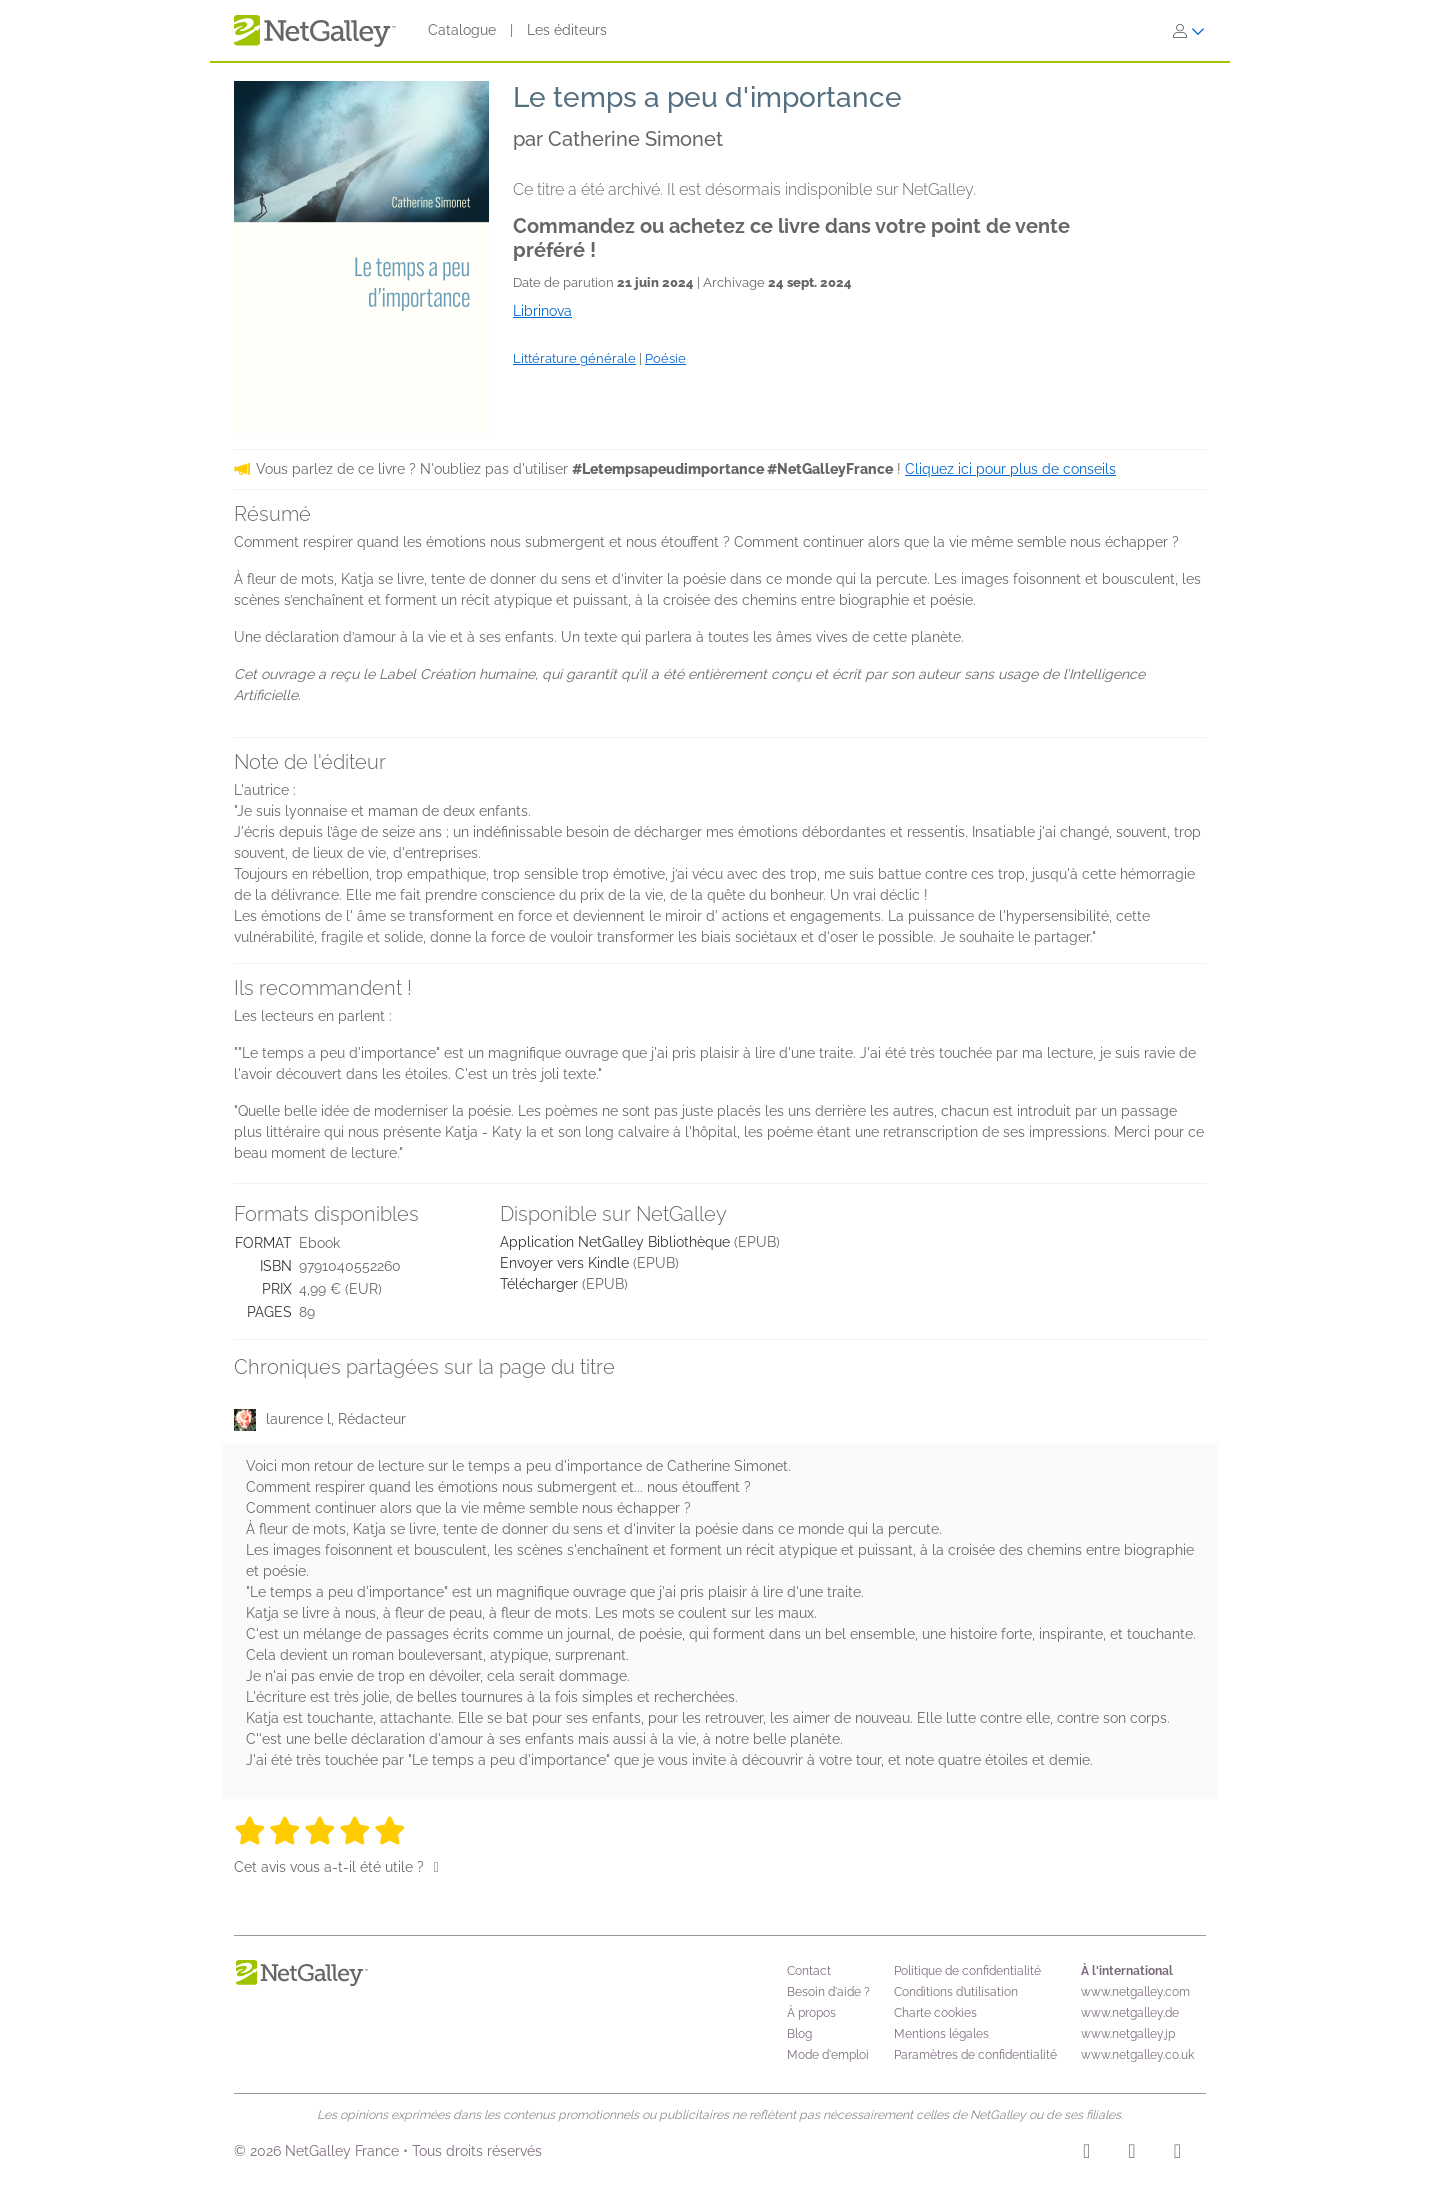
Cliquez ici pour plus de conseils (1010, 469)
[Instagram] (1086, 2154)
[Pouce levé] (436, 1867)
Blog (799, 2034)
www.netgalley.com (1135, 1992)
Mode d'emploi (828, 2055)
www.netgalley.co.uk (1137, 2055)
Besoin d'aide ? (828, 1992)
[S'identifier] (1189, 31)
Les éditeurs (567, 30)
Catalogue (462, 30)
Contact (809, 1971)
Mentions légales (941, 2034)
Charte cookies (935, 2013)
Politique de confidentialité (967, 1971)
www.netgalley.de (1130, 2013)
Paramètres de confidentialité (975, 2055)
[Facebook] (1131, 2154)
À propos (811, 2013)
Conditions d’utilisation (956, 1992)
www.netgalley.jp (1128, 2034)
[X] (1177, 2154)
